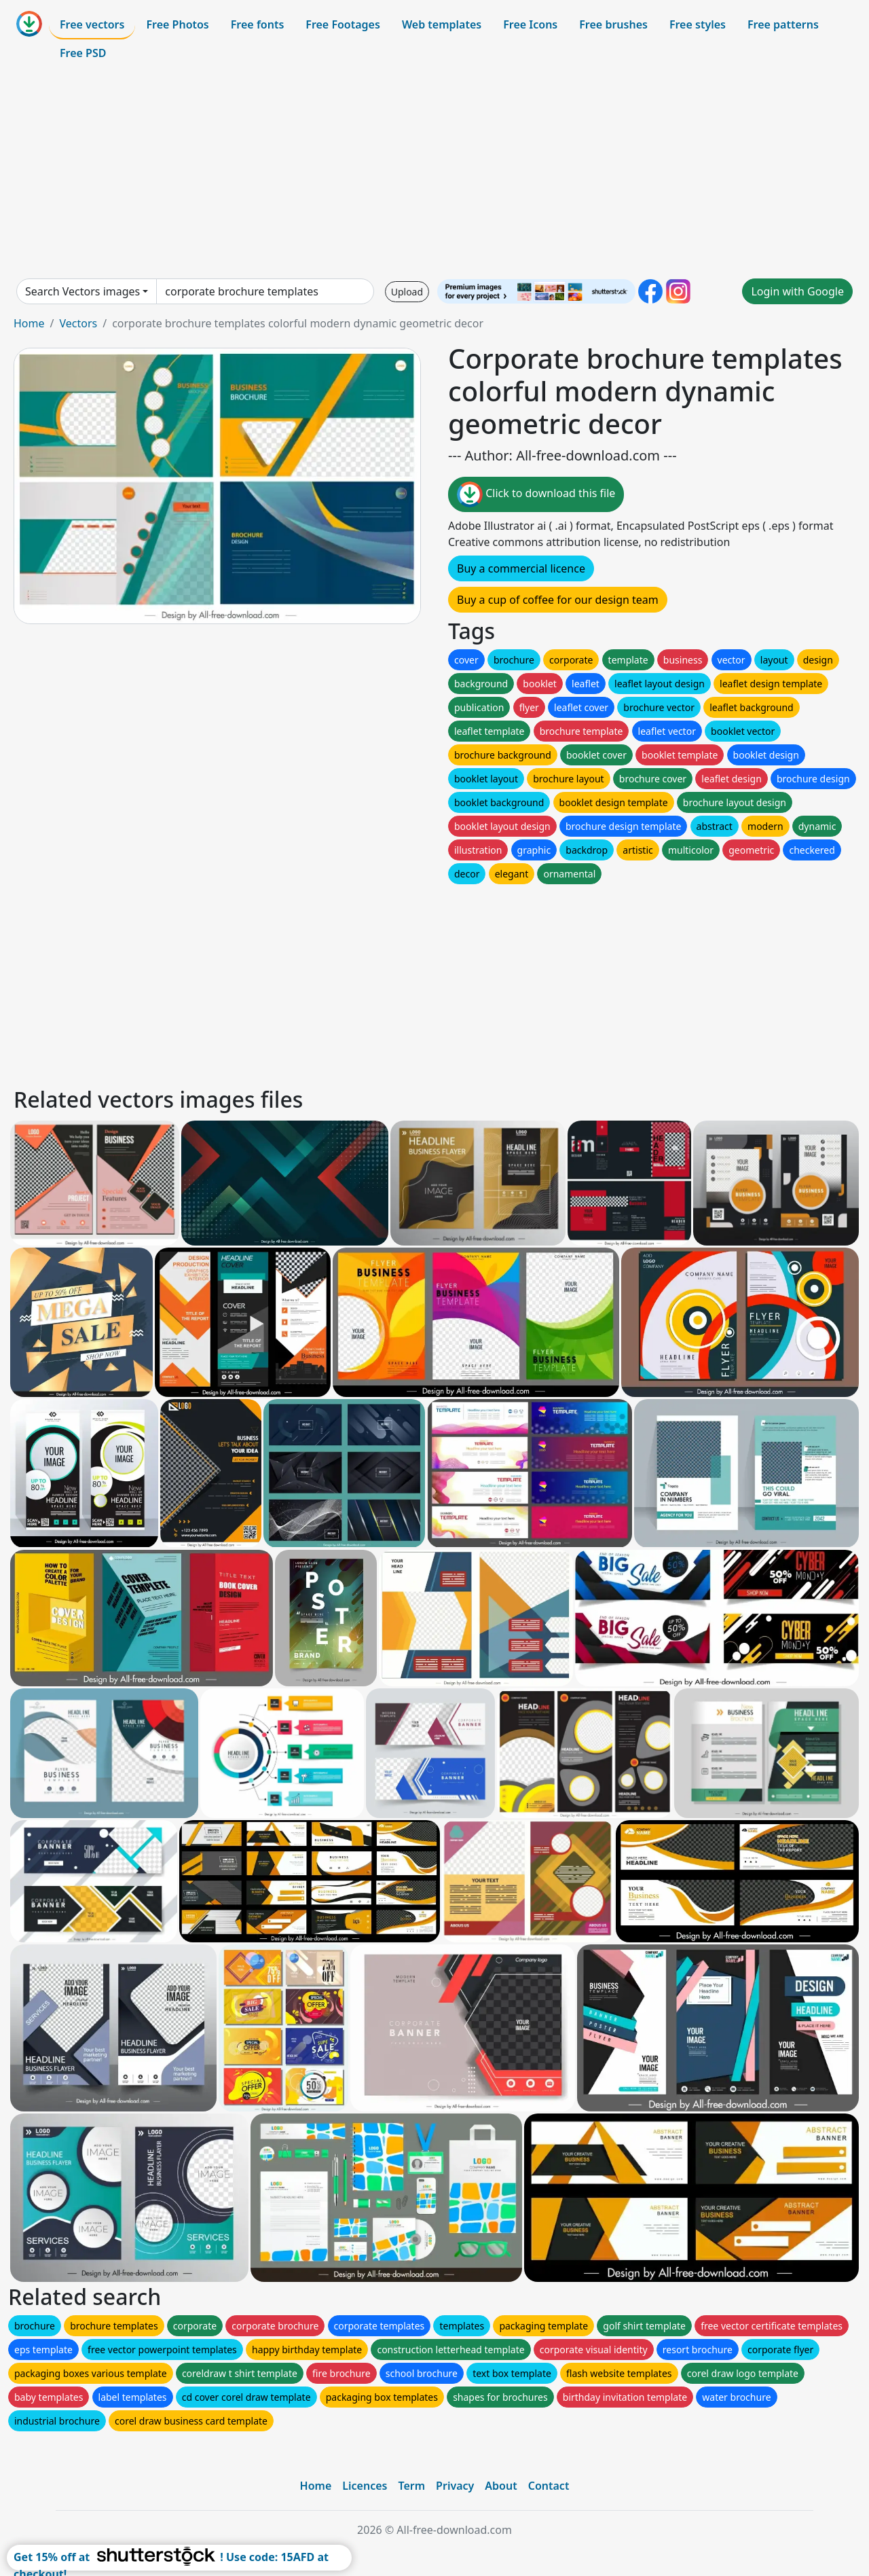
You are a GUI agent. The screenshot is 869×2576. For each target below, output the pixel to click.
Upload (407, 291)
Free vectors (92, 24)
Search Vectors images (82, 291)
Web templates (441, 24)
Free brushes (613, 24)
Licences (364, 2485)
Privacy (455, 2485)
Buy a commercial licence (521, 568)
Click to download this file (536, 494)
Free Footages (343, 24)
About (501, 2485)
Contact (549, 2485)
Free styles (697, 24)
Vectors (78, 323)
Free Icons (530, 24)
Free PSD (83, 53)
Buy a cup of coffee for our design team (558, 599)
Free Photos (177, 24)
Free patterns (783, 24)
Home (29, 323)
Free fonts (257, 24)
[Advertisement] (434, 172)
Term (411, 2485)
